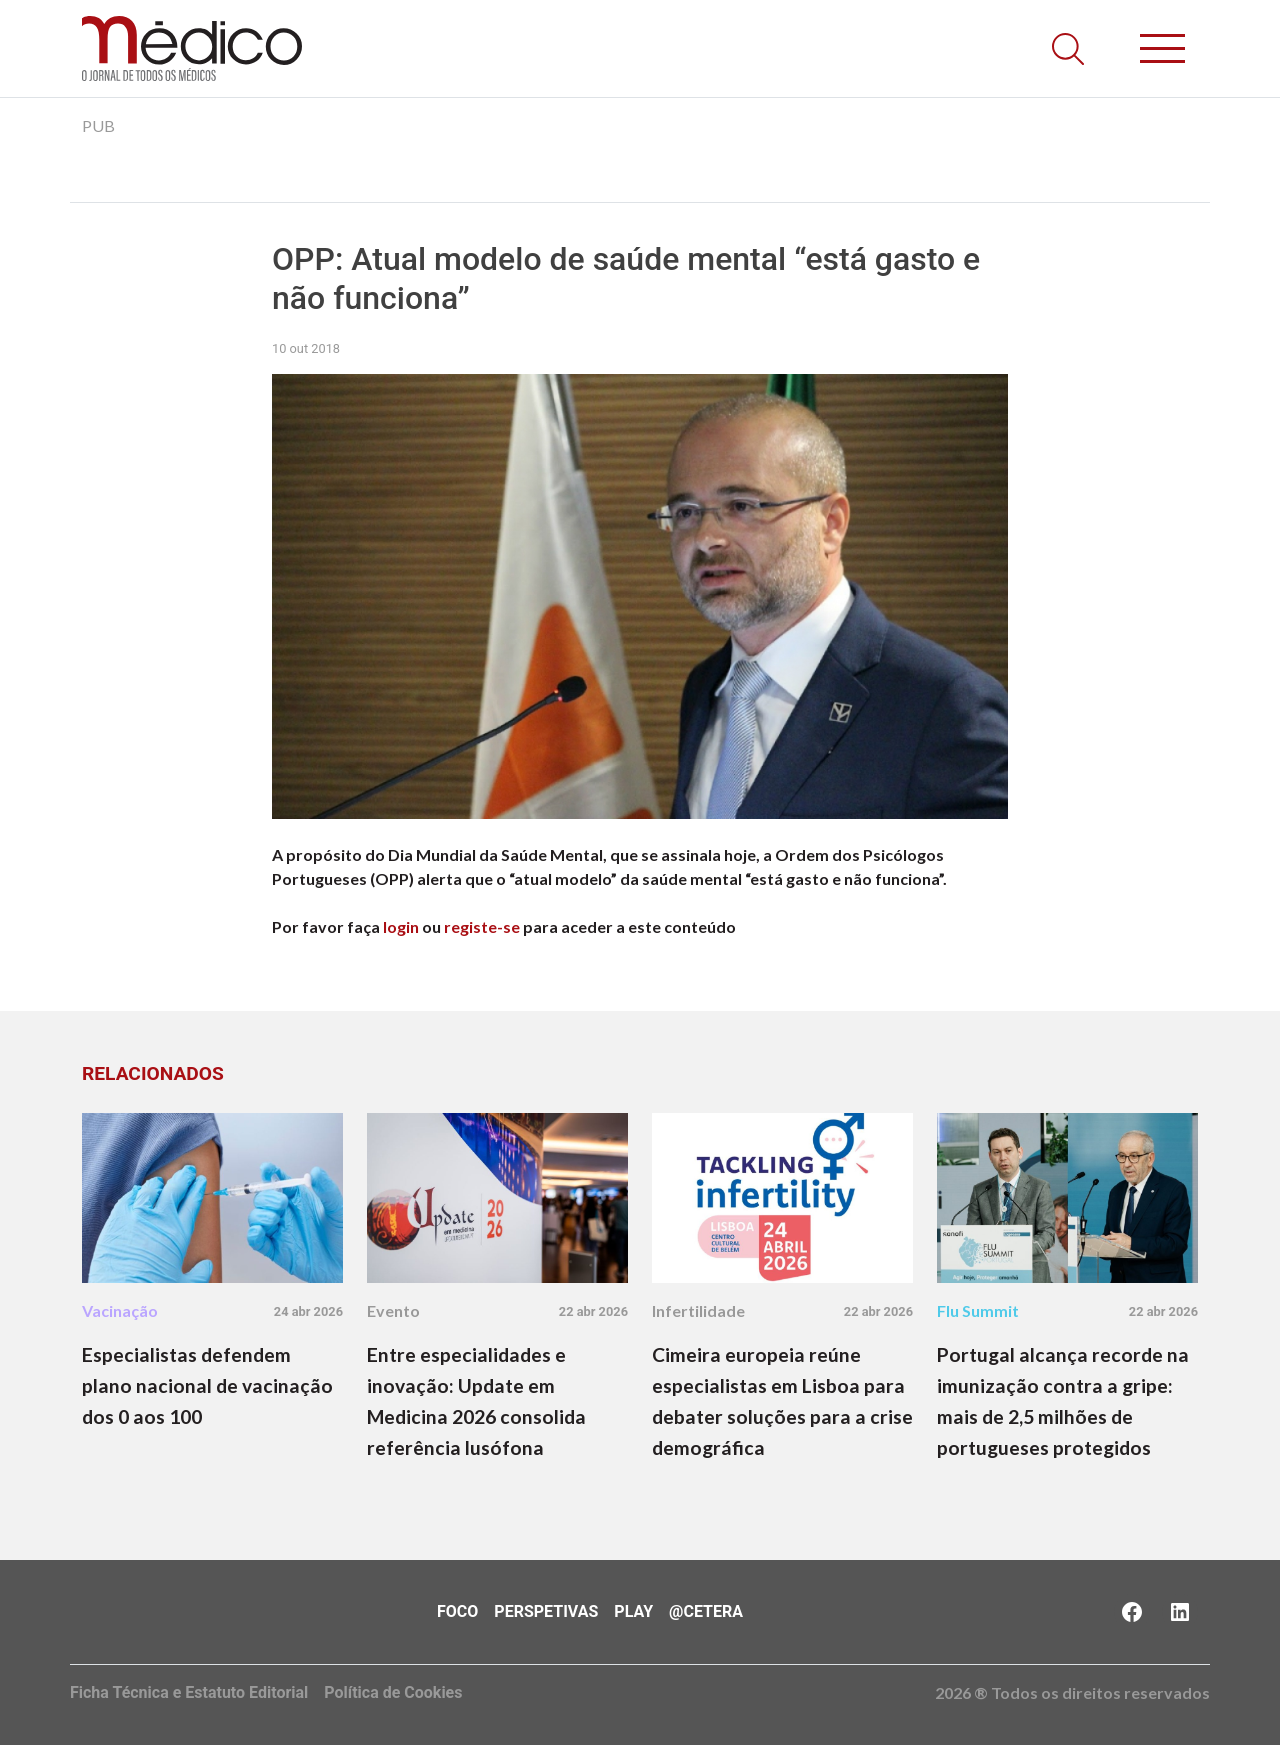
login (401, 926)
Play (633, 1611)
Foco (457, 1611)
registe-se (482, 926)
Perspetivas (546, 1611)
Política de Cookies (393, 1692)
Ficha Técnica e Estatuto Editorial (189, 1692)
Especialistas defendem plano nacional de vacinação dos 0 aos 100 (207, 1385)
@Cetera (706, 1611)
